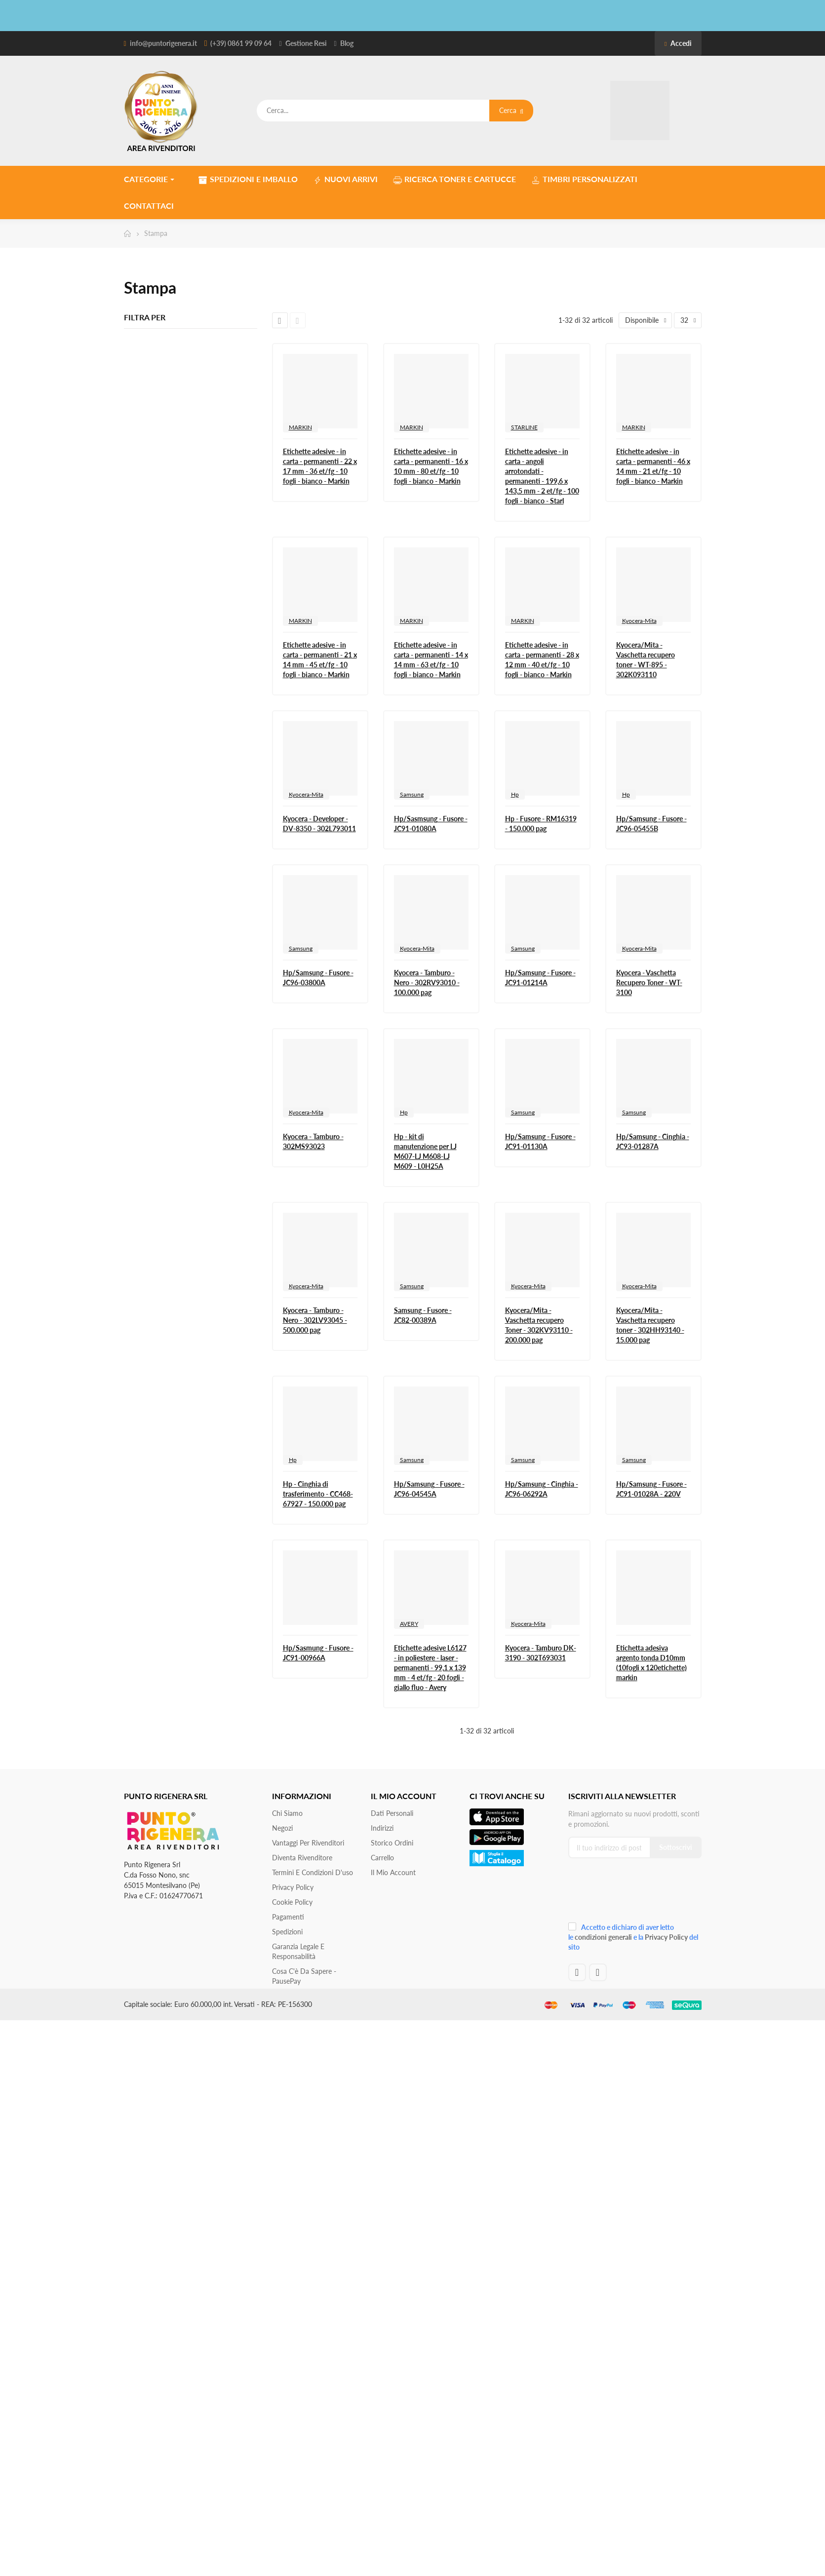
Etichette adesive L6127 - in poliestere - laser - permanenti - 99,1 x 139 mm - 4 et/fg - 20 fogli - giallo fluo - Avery (430, 1668)
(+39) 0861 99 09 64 (241, 43)
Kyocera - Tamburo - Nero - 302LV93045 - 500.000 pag (315, 1320)
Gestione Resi (306, 43)
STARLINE (524, 427)
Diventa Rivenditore (302, 1857)
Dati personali (392, 1813)
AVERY (409, 1623)
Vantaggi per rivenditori (308, 1843)
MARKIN (300, 427)
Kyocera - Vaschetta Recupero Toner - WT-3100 (649, 982)
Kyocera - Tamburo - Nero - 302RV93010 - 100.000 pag (427, 982)
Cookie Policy (292, 1902)
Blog (347, 43)
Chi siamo (287, 1813)
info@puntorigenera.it (163, 43)
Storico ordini (392, 1843)
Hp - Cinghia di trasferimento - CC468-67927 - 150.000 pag (318, 1494)
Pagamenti (288, 1917)
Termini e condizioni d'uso (312, 1872)
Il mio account (393, 1872)
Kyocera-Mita (639, 620)
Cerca (511, 110)
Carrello (382, 1857)
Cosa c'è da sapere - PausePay (304, 1976)
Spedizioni (287, 1931)
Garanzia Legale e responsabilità (298, 1951)
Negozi (282, 1828)
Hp (515, 794)
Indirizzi (382, 1828)
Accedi (678, 43)
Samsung (412, 794)
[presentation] (634, 1894)
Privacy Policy (293, 1887)
